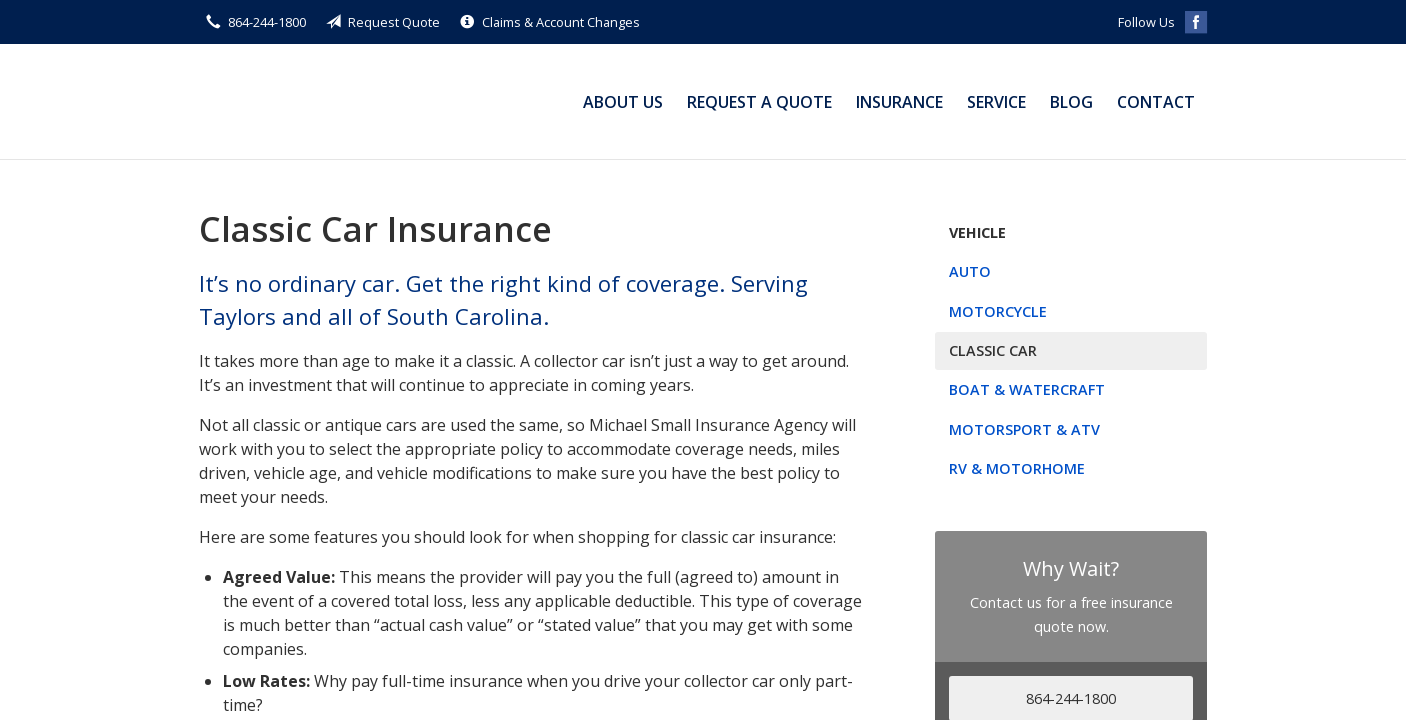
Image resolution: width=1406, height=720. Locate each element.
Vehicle (977, 232)
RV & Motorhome (1017, 468)
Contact (1156, 102)
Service (996, 102)
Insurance (899, 102)
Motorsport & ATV (1024, 429)
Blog (1071, 102)
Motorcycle (998, 311)
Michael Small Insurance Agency (324, 101)
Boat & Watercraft (1027, 389)
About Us (623, 102)
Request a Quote (759, 102)
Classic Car (993, 350)
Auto (970, 271)
